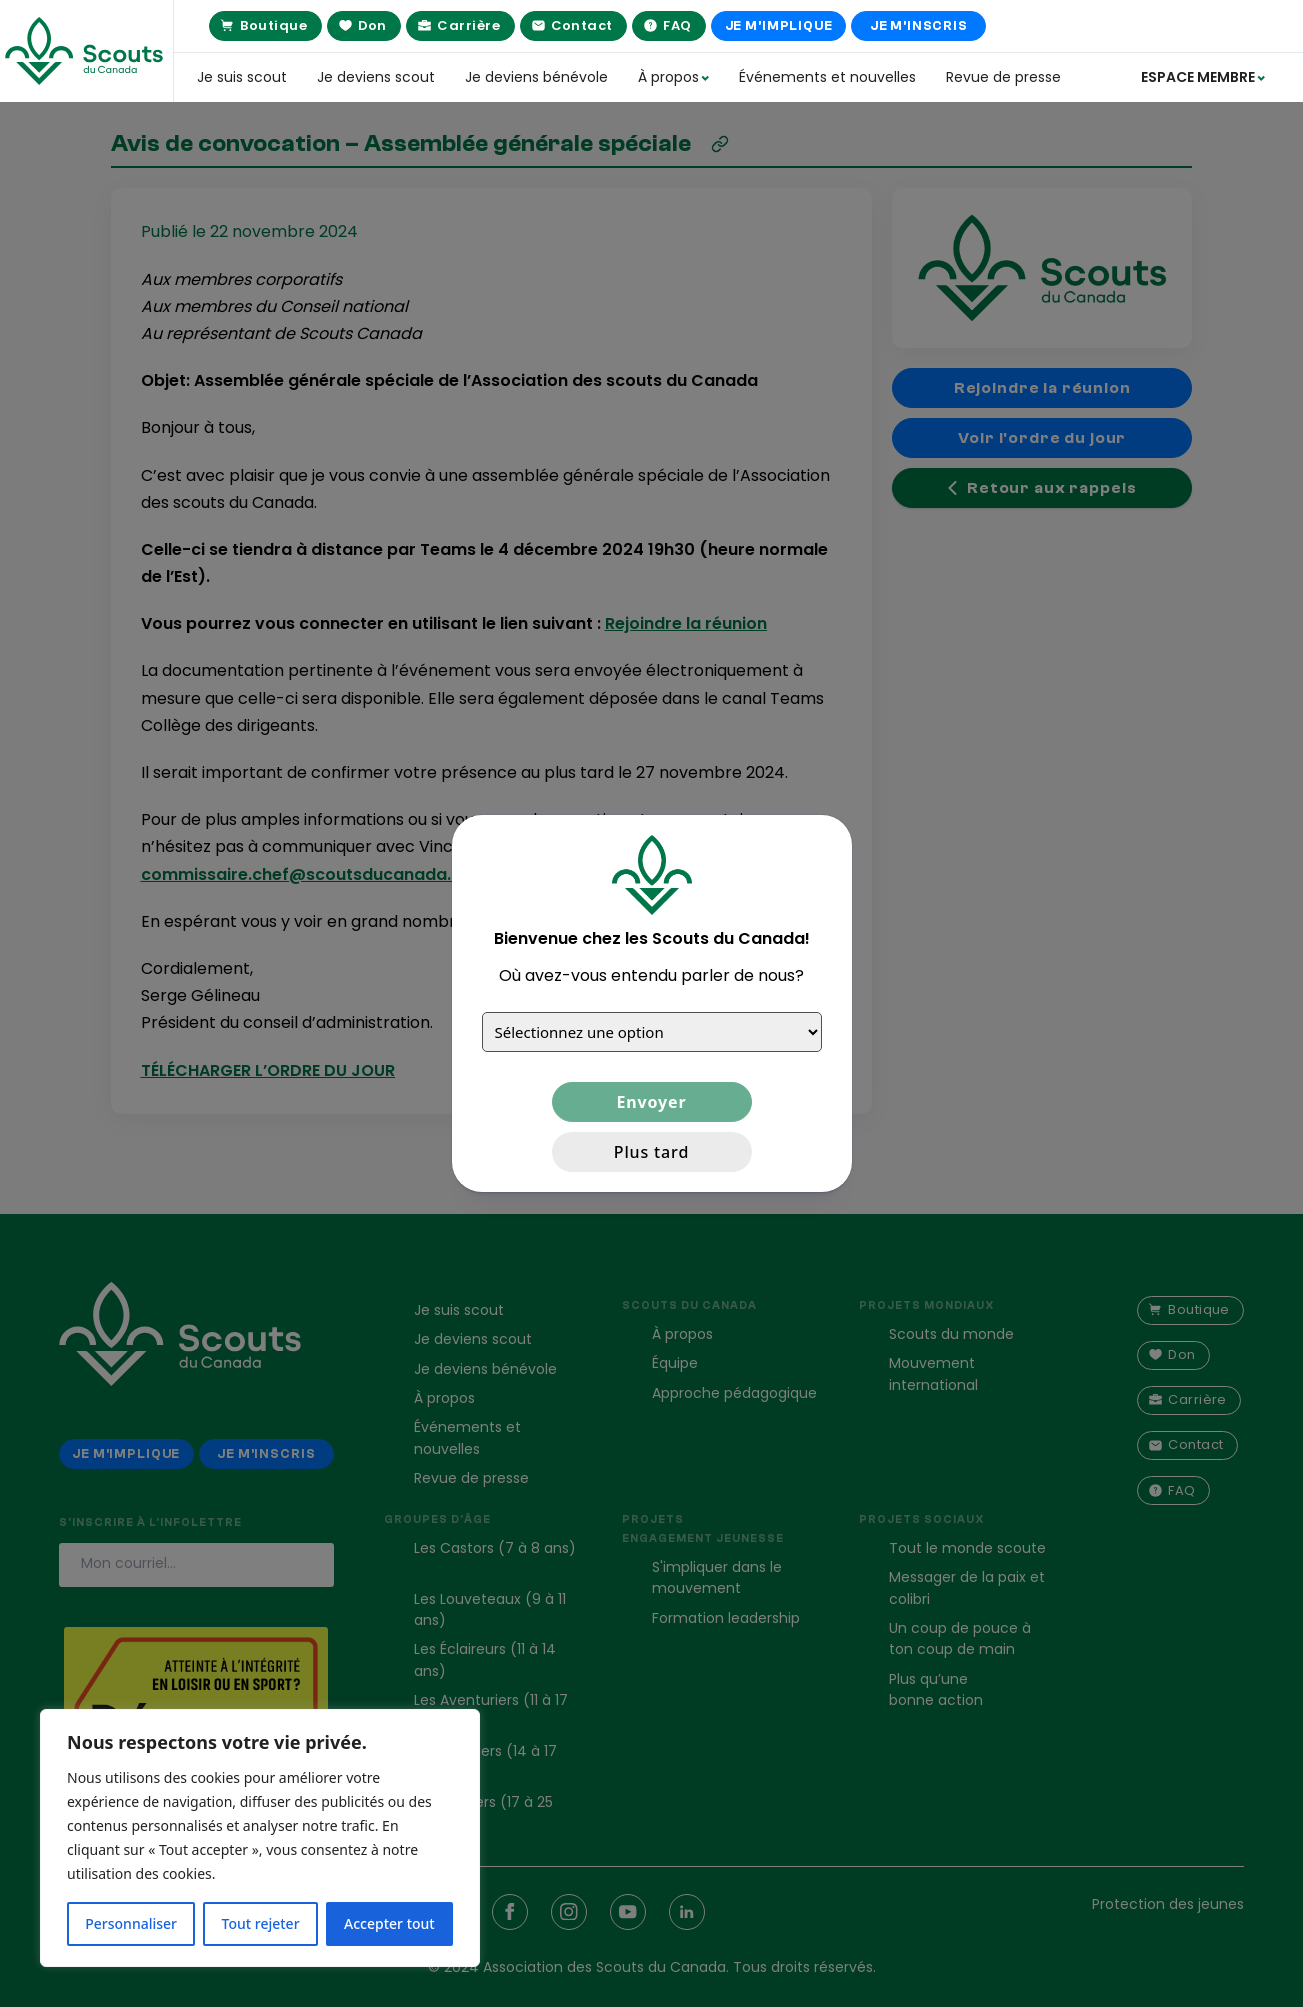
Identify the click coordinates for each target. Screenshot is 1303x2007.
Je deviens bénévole (536, 77)
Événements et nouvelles (827, 77)
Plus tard (651, 1152)
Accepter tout (389, 1923)
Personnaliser (131, 1923)
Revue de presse (1003, 77)
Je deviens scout (376, 77)
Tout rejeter (261, 1923)
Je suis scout (242, 77)
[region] (260, 1838)
